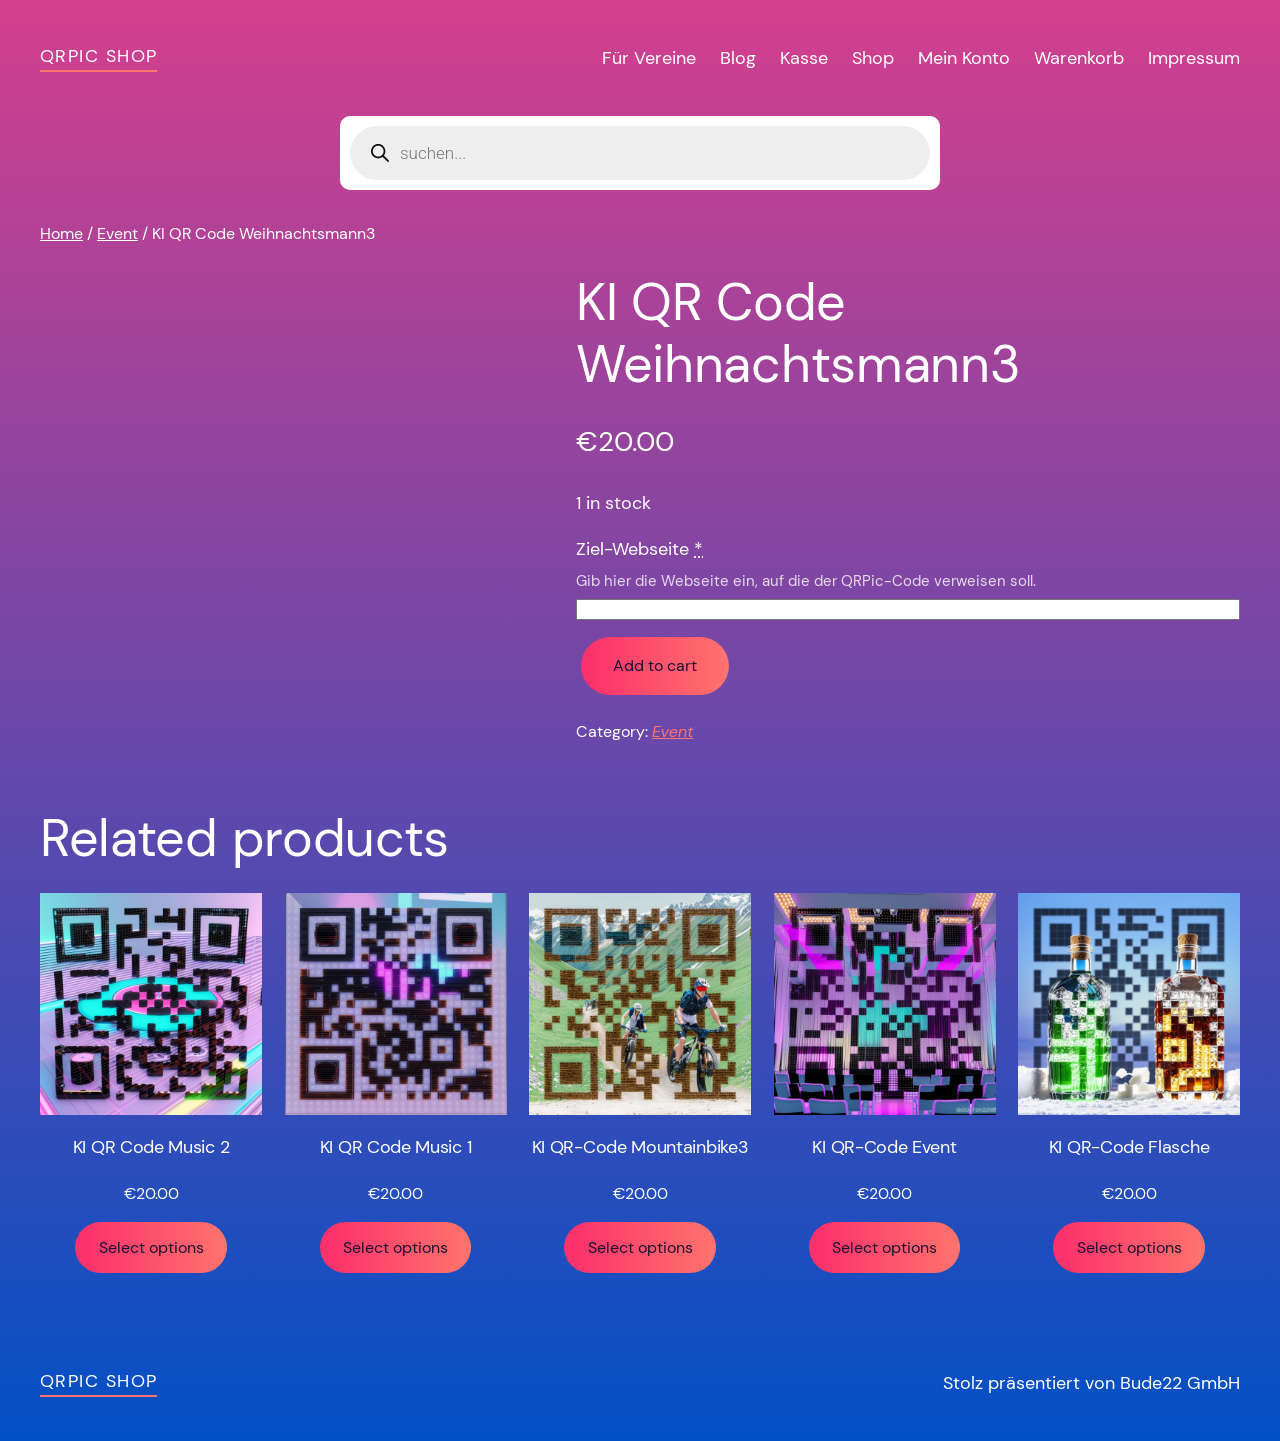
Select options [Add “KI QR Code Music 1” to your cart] (395, 1247)
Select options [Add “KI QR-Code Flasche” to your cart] (1129, 1247)
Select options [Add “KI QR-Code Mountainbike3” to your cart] (640, 1247)
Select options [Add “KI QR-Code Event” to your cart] (884, 1247)
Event (117, 233)
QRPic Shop (98, 56)
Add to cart (655, 665)
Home (61, 233)
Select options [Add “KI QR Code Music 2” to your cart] (151, 1247)
